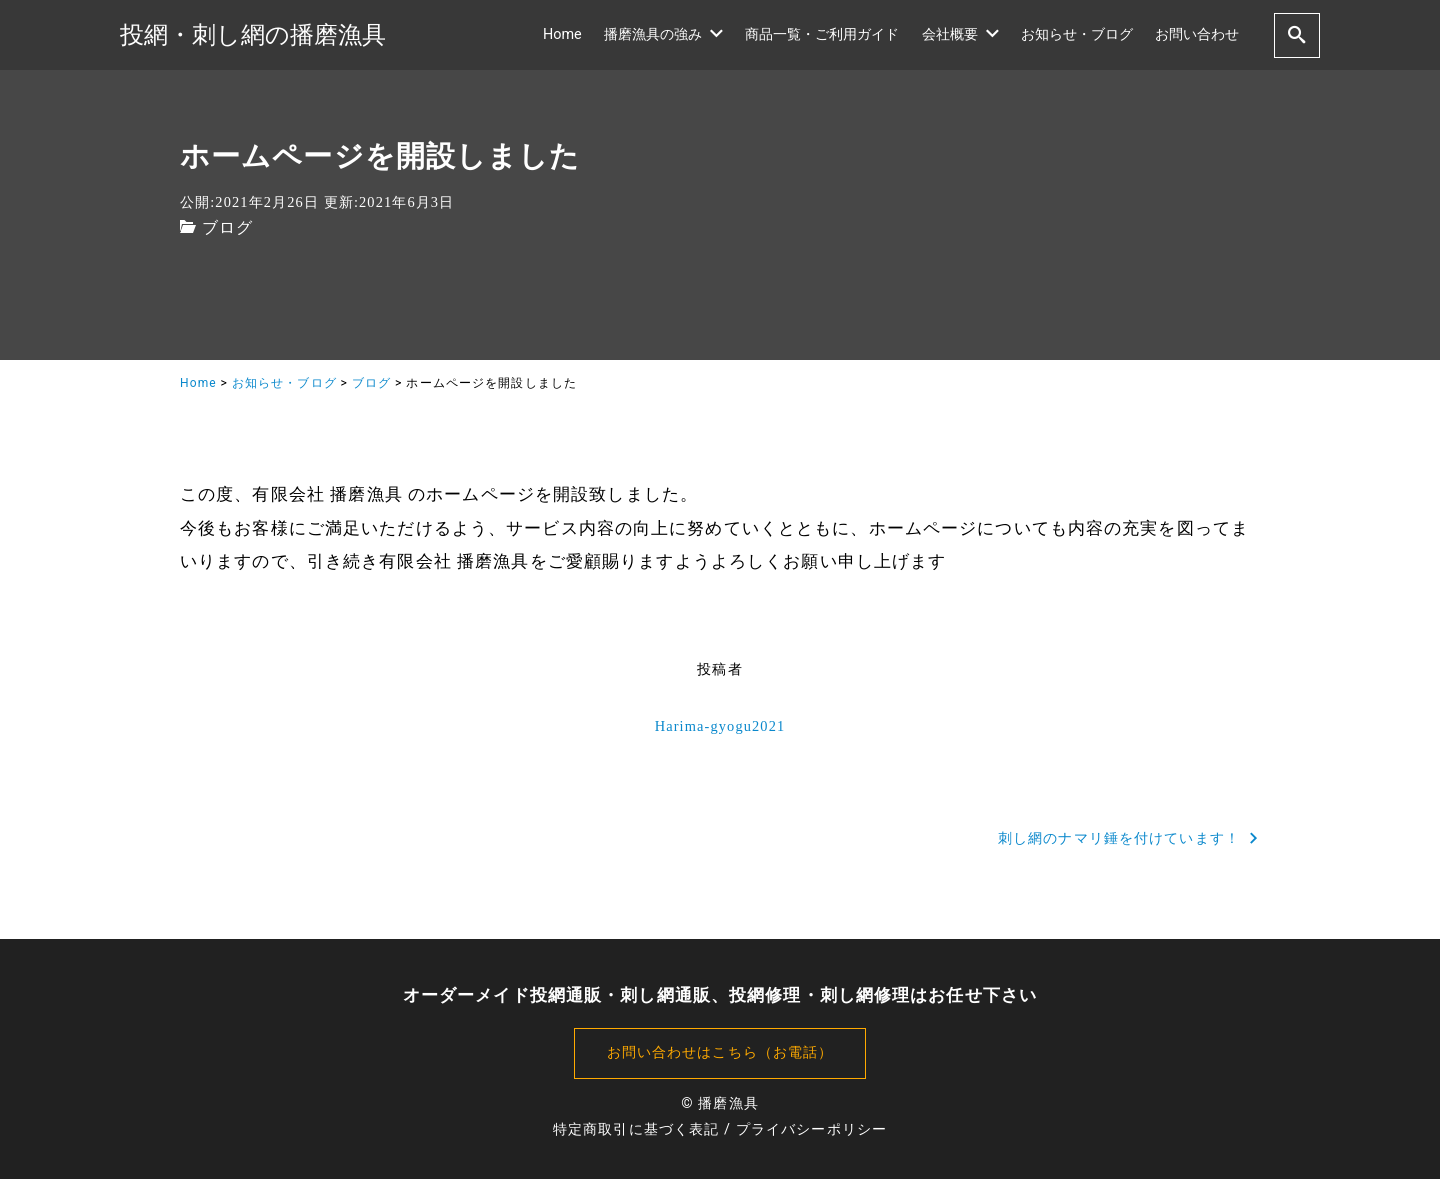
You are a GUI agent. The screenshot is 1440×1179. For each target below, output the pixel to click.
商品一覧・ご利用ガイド (822, 34)
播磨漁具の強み (663, 34)
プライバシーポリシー (811, 1129)
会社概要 (960, 34)
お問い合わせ (1197, 34)
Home (562, 34)
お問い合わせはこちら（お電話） (720, 1052)
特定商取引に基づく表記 (636, 1129)
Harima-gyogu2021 (720, 726)
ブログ (227, 227)
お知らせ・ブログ (1077, 34)
